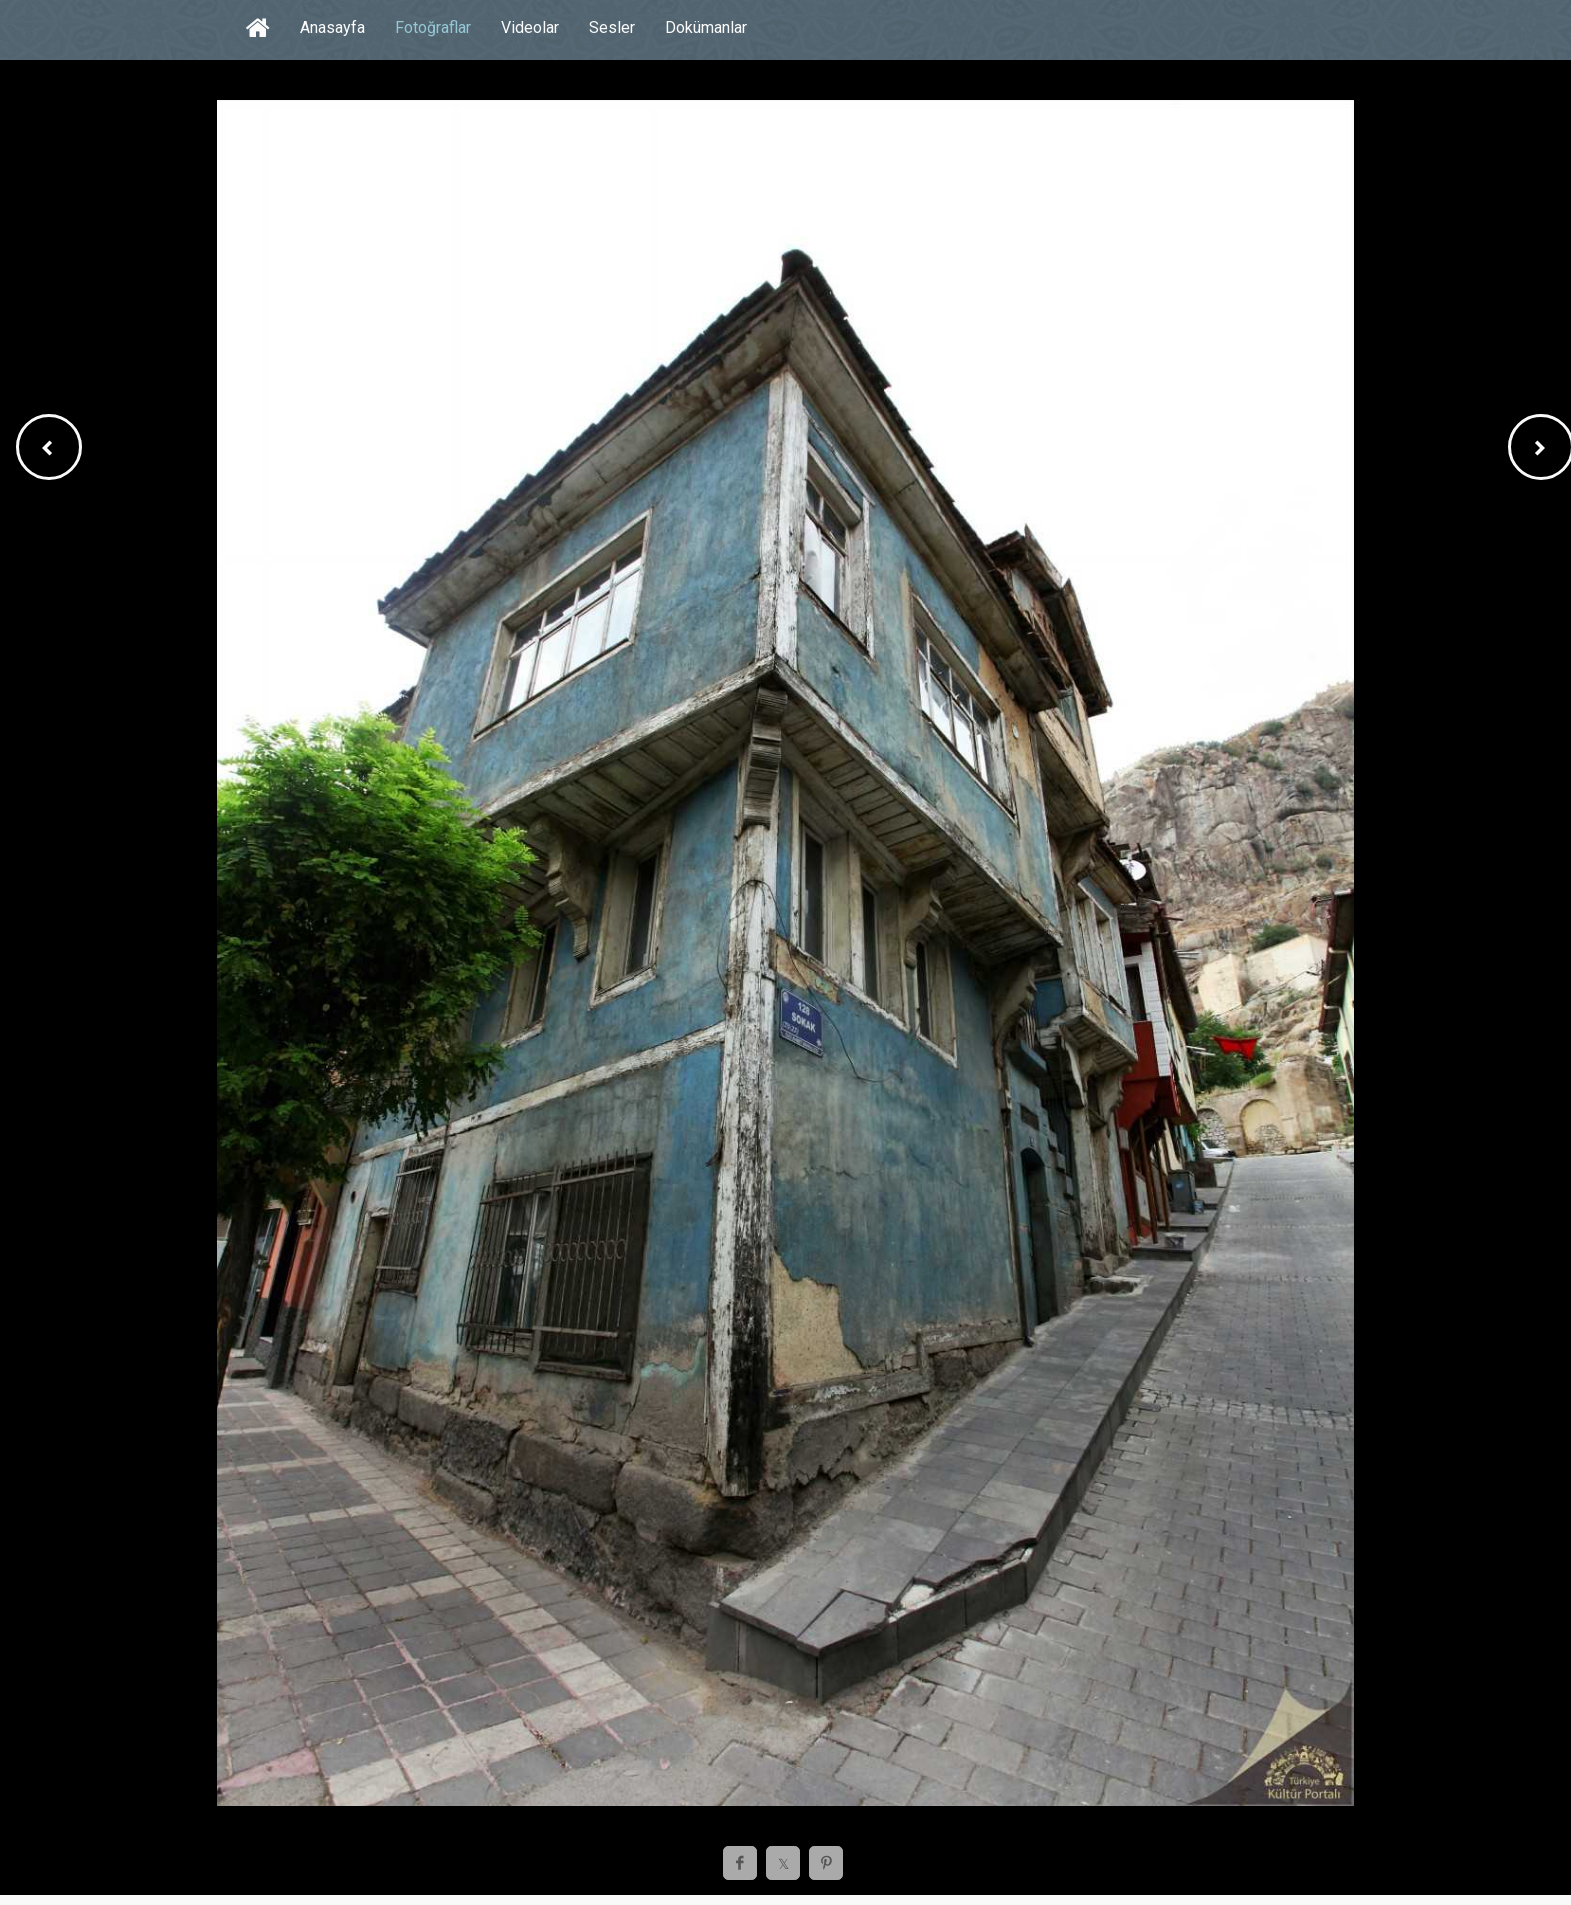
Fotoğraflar (433, 27)
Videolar (530, 27)
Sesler (612, 27)
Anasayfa (332, 27)
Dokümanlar (706, 27)
